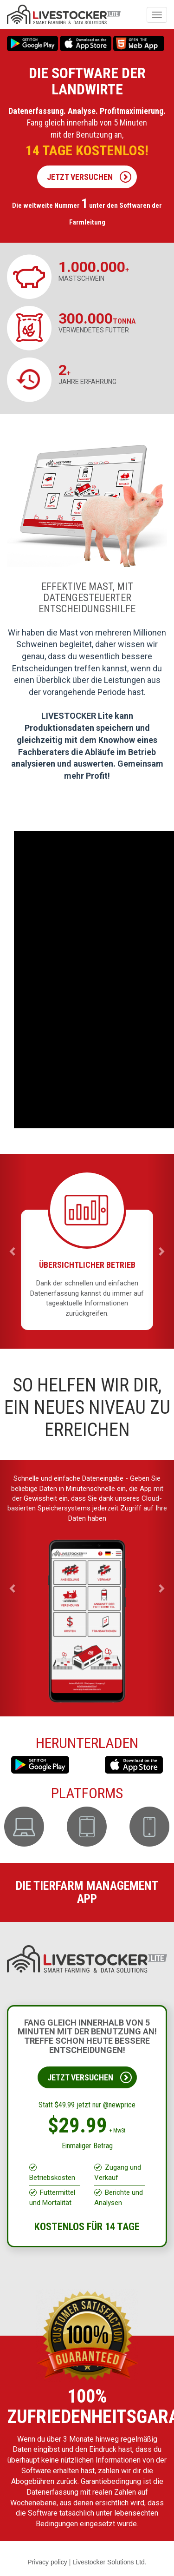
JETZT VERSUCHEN (89, 177)
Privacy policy (47, 2562)
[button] (13, 1251)
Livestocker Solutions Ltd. (109, 2562)
